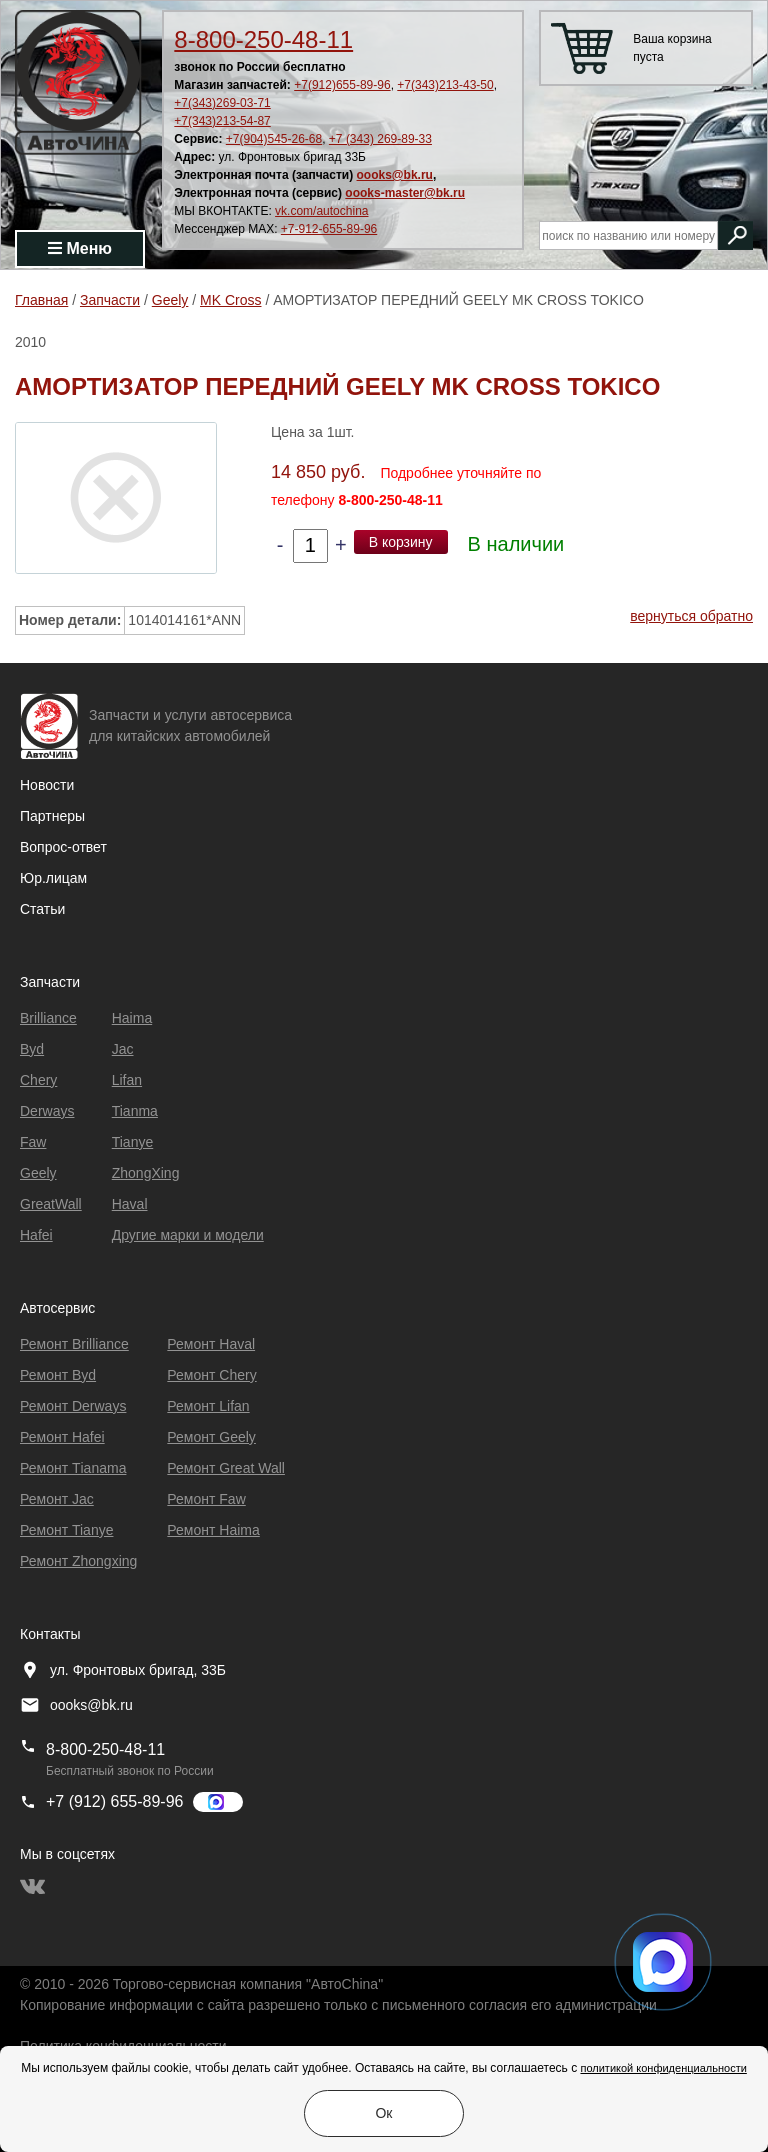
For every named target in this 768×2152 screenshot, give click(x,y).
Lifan (127, 1080)
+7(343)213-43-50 (445, 85)
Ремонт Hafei (62, 1437)
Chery (38, 1080)
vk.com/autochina (321, 211)
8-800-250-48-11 (263, 39)
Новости (47, 785)
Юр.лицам (53, 878)
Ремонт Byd (58, 1375)
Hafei (36, 1235)
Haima (132, 1018)
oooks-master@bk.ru (405, 193)
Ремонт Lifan (208, 1406)
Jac (123, 1049)
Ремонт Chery (211, 1375)
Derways (47, 1111)
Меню (80, 248)
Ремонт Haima (213, 1530)
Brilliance (48, 1018)
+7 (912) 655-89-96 (114, 1801)
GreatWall (51, 1204)
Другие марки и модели (188, 1235)
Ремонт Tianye (66, 1530)
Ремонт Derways (73, 1406)
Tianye (133, 1142)
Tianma (135, 1111)
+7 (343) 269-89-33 (380, 139)
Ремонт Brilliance (74, 1344)
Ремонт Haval (211, 1344)
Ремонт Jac (57, 1499)
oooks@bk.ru (395, 175)
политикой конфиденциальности (663, 2068)
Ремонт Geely (211, 1437)
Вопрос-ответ (63, 847)
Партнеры (52, 816)
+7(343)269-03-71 (222, 103)
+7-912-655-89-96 (329, 229)
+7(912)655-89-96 (342, 85)
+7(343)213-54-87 (222, 121)
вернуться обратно (691, 616)
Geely (38, 1173)
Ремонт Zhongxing (78, 1561)
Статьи (42, 909)
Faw (33, 1142)
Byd (32, 1049)
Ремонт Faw (206, 1499)
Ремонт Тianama (73, 1468)
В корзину (401, 542)
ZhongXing (146, 1173)
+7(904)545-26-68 (274, 139)
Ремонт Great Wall (226, 1468)
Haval (130, 1204)
